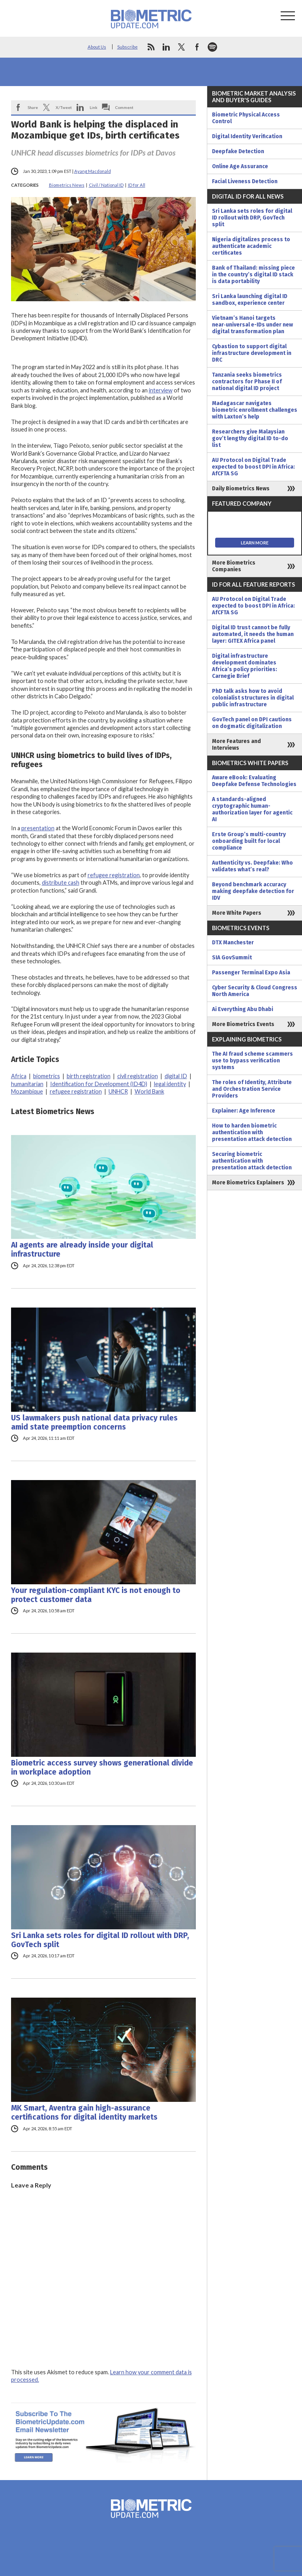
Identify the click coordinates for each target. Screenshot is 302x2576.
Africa (18, 1076)
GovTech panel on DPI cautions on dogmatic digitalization (252, 723)
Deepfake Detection (238, 151)
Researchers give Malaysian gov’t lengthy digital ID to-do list (250, 438)
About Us (97, 46)
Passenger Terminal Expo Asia (251, 972)
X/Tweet (64, 107)
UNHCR (118, 1091)
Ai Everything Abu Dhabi (242, 1009)
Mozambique (27, 1091)
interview (161, 390)
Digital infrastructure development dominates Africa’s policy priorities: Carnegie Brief (244, 666)
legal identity (170, 1084)
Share (33, 107)
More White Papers (236, 913)
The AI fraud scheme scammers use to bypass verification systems (252, 1061)
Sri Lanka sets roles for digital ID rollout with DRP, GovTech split (100, 1940)
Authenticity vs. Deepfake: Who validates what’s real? (252, 866)
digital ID (176, 1076)
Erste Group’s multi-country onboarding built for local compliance (249, 841)
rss (151, 47)
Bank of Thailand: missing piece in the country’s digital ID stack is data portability (253, 275)
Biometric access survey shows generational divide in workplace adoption (102, 1767)
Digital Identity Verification (247, 136)
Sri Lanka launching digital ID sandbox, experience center (249, 299)
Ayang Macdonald (92, 171)
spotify (212, 47)
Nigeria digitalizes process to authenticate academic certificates (251, 246)
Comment (124, 107)
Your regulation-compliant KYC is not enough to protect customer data (95, 1595)
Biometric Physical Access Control (246, 118)
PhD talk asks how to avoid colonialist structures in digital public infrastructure (253, 698)
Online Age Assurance (240, 166)
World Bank (149, 1091)
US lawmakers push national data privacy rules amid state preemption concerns (94, 1422)
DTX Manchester (233, 942)
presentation (37, 828)
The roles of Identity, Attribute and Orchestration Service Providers (252, 1089)
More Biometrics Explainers (248, 1182)
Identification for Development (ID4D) (98, 1084)
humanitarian (27, 1084)
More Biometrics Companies (233, 566)
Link (94, 107)
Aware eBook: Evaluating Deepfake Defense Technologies (254, 781)
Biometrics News (66, 185)
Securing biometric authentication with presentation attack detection (252, 1161)
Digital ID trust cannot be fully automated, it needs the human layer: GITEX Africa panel (253, 634)
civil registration (137, 1076)
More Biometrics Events (243, 1024)
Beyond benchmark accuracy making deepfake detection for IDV (253, 891)
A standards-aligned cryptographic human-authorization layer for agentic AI (252, 809)
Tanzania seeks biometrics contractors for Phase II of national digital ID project (247, 381)
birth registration (89, 1076)
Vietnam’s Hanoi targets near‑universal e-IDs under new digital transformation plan (252, 325)
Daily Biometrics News (241, 488)
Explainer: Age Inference (243, 1110)
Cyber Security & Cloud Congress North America (254, 991)
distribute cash (60, 882)
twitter (181, 47)
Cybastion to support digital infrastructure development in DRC (251, 353)
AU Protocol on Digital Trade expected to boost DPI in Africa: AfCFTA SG (253, 467)
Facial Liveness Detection (245, 181)
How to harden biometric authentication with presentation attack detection (252, 1132)
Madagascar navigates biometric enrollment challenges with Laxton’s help (254, 410)
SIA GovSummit (232, 957)
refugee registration (114, 875)
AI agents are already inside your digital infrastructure (82, 1249)
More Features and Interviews (236, 744)
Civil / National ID (106, 185)
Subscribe (127, 46)
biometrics (46, 1076)
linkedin (166, 47)
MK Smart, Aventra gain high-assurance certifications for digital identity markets (84, 2112)
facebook (197, 47)
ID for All (136, 185)
